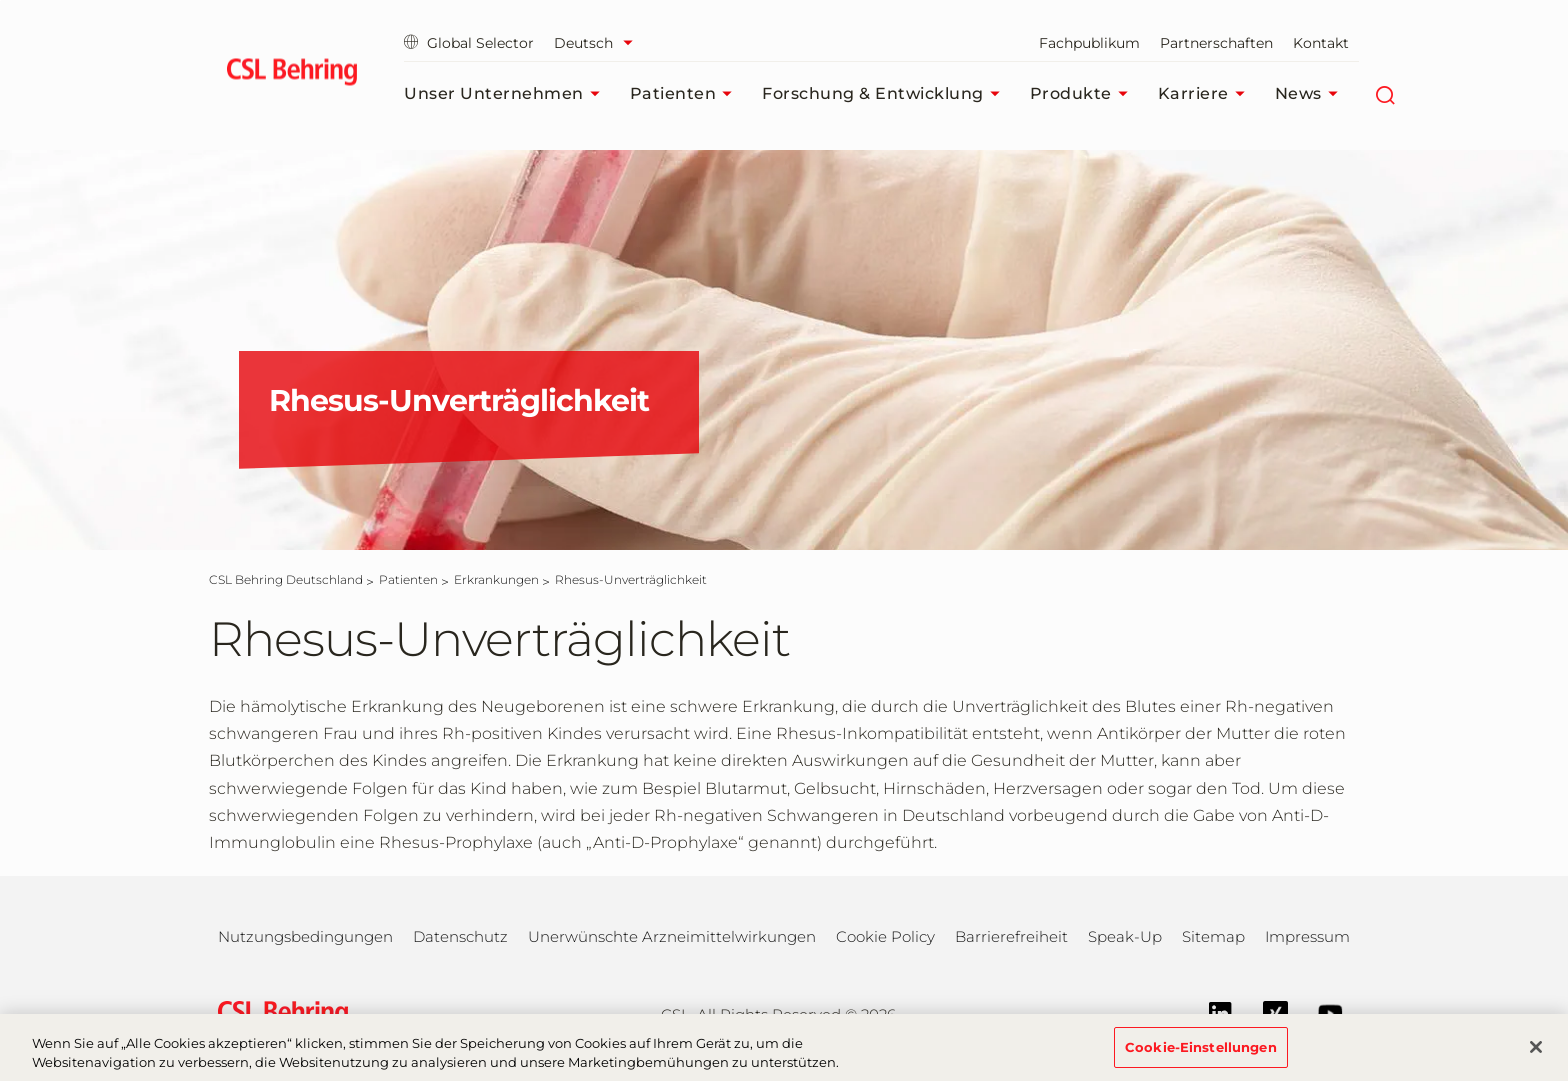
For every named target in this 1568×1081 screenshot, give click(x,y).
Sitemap (1213, 936)
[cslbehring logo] (291, 75)
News (1311, 94)
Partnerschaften (1216, 43)
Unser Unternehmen (507, 94)
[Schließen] (1536, 1058)
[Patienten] (408, 579)
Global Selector (469, 43)
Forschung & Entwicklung (886, 94)
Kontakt (1321, 43)
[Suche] (1385, 94)
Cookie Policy (885, 936)
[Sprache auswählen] (598, 43)
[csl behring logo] (278, 1012)
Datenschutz (460, 936)
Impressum (1307, 936)
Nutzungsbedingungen (305, 936)
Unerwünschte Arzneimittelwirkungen (672, 936)
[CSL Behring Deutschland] (286, 579)
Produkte (1084, 94)
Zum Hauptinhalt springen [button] (0, 0)
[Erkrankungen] (496, 579)
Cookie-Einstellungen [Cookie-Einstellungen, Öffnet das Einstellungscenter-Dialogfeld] (1201, 1058)
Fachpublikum (1089, 43)
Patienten (686, 94)
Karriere (1206, 94)
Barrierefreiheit (1011, 936)
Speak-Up (1125, 936)
